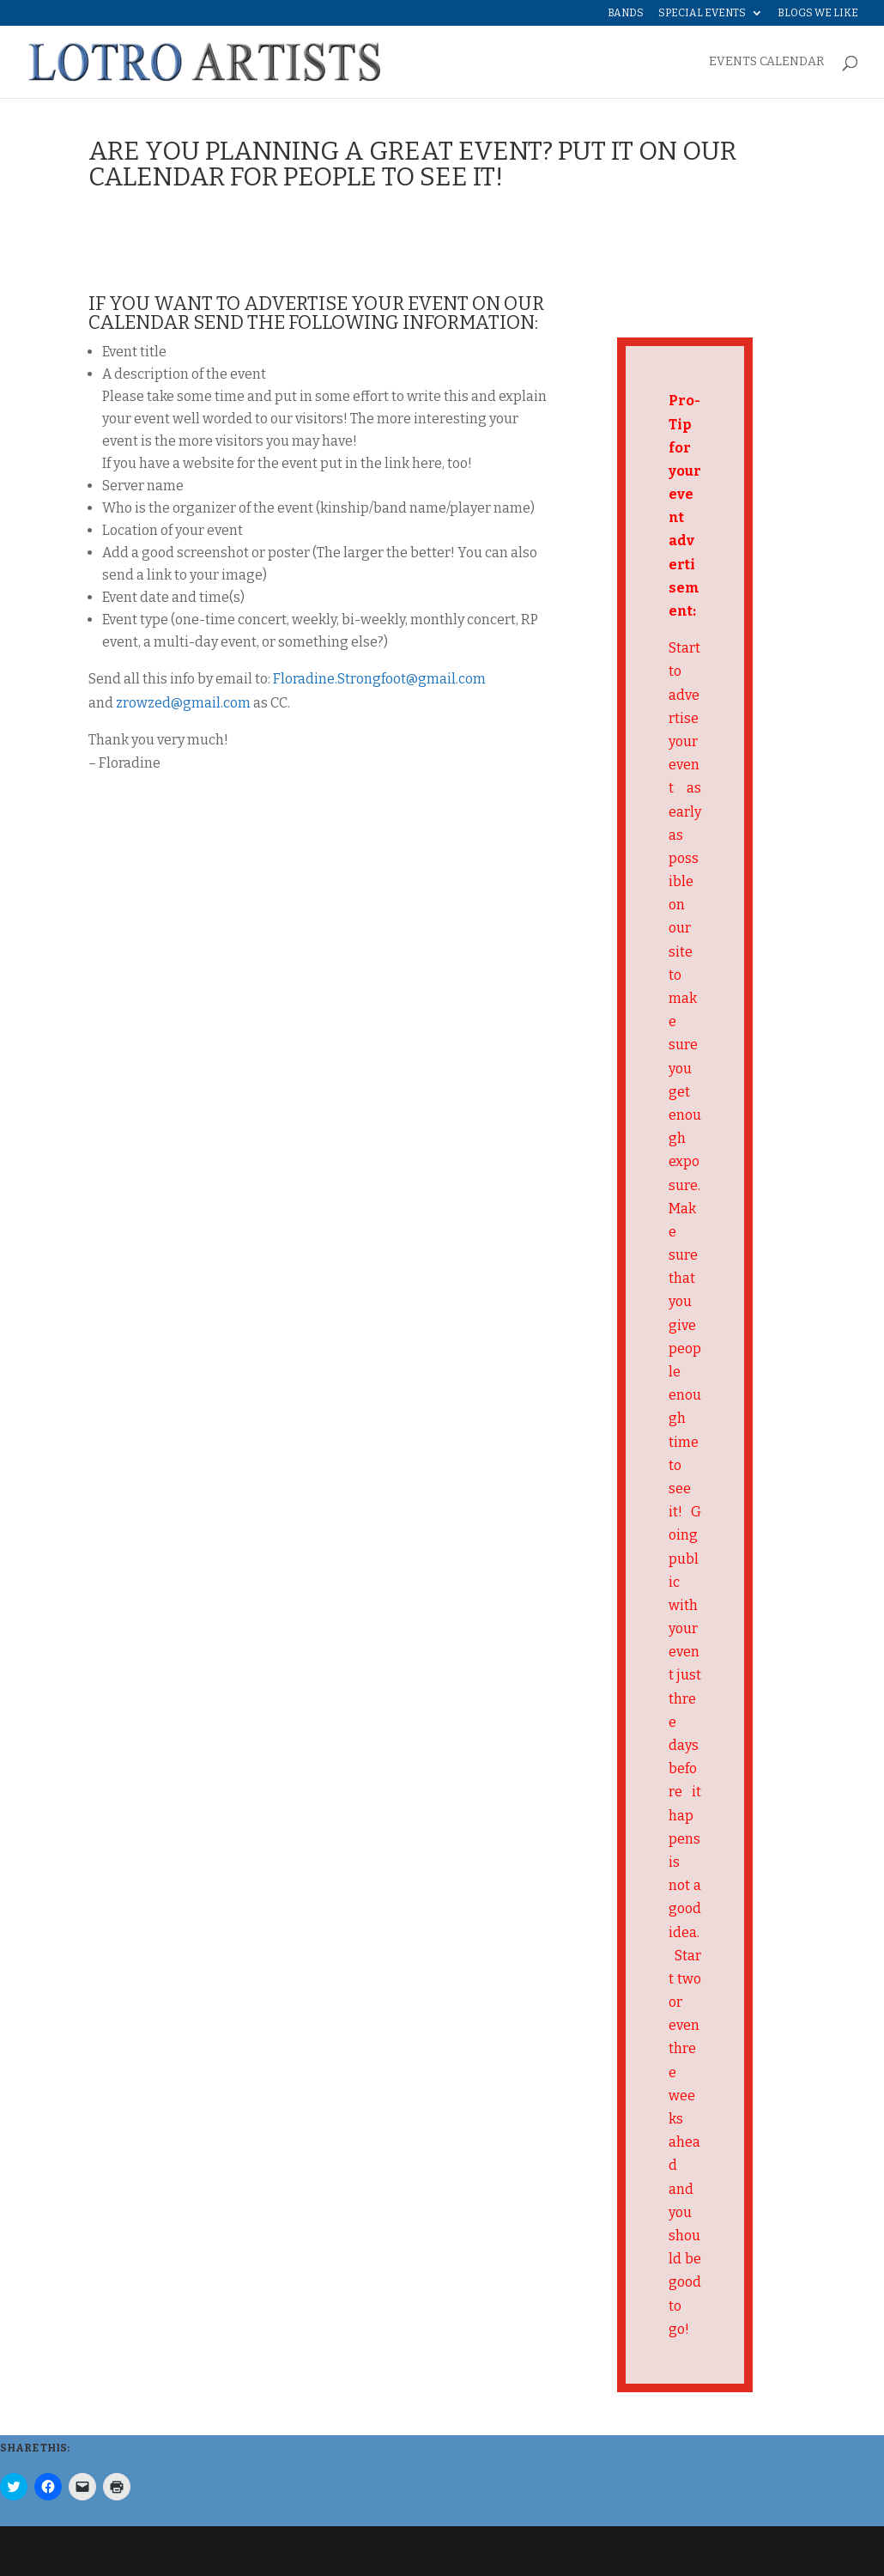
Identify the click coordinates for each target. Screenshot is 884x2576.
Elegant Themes (205, 2550)
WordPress (360, 2550)
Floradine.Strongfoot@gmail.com (379, 679)
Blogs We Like (818, 13)
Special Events (702, 13)
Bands (626, 13)
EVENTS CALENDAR (766, 62)
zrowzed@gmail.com (183, 703)
